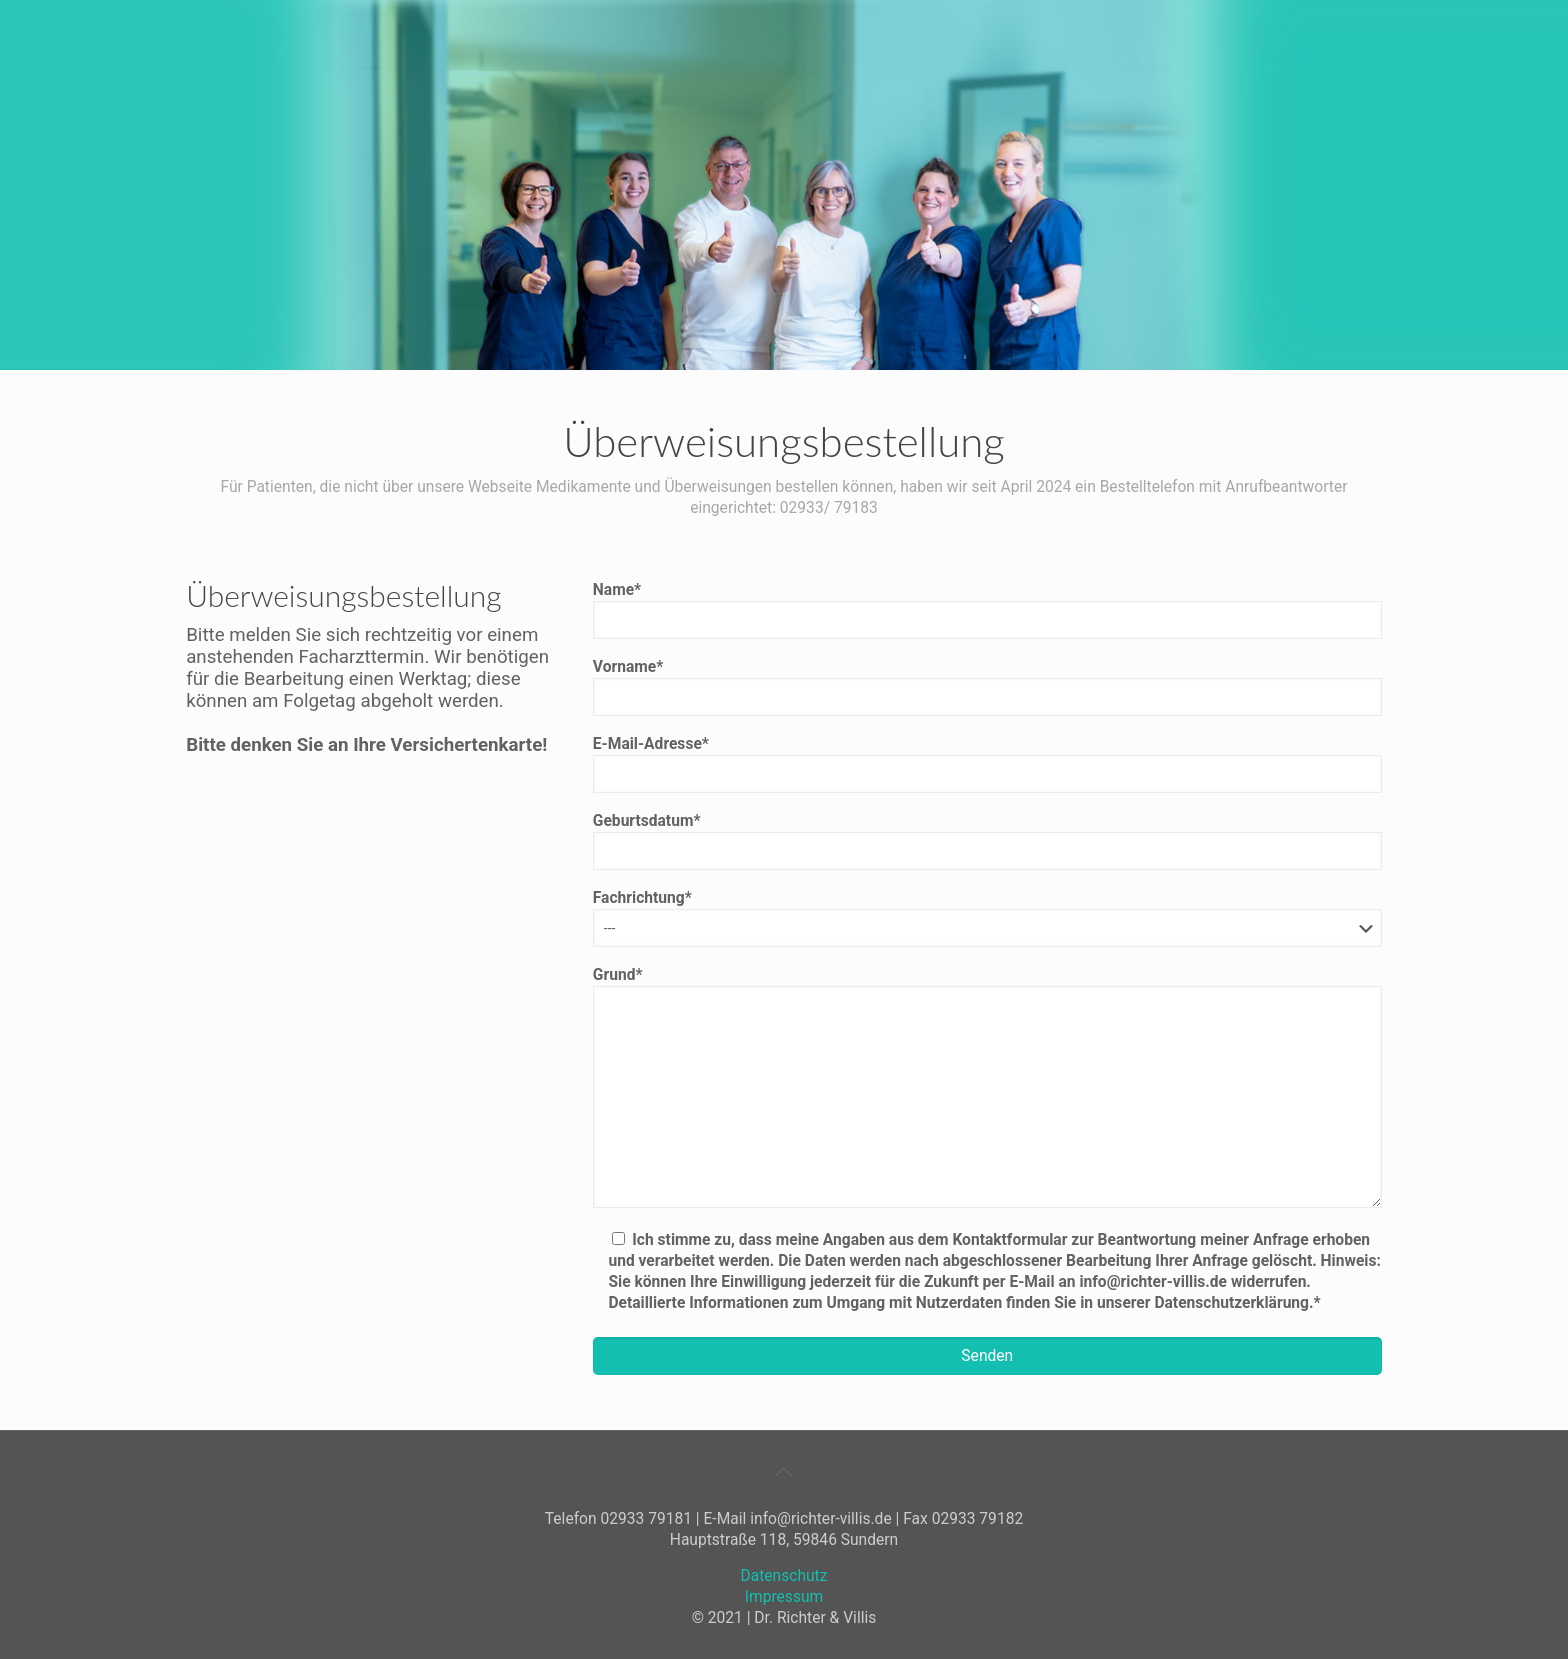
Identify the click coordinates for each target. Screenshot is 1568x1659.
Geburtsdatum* (987, 841)
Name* (987, 610)
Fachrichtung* (987, 918)
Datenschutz (784, 1576)
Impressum (784, 1597)
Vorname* (987, 687)
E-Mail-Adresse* (987, 764)
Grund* (987, 1087)
